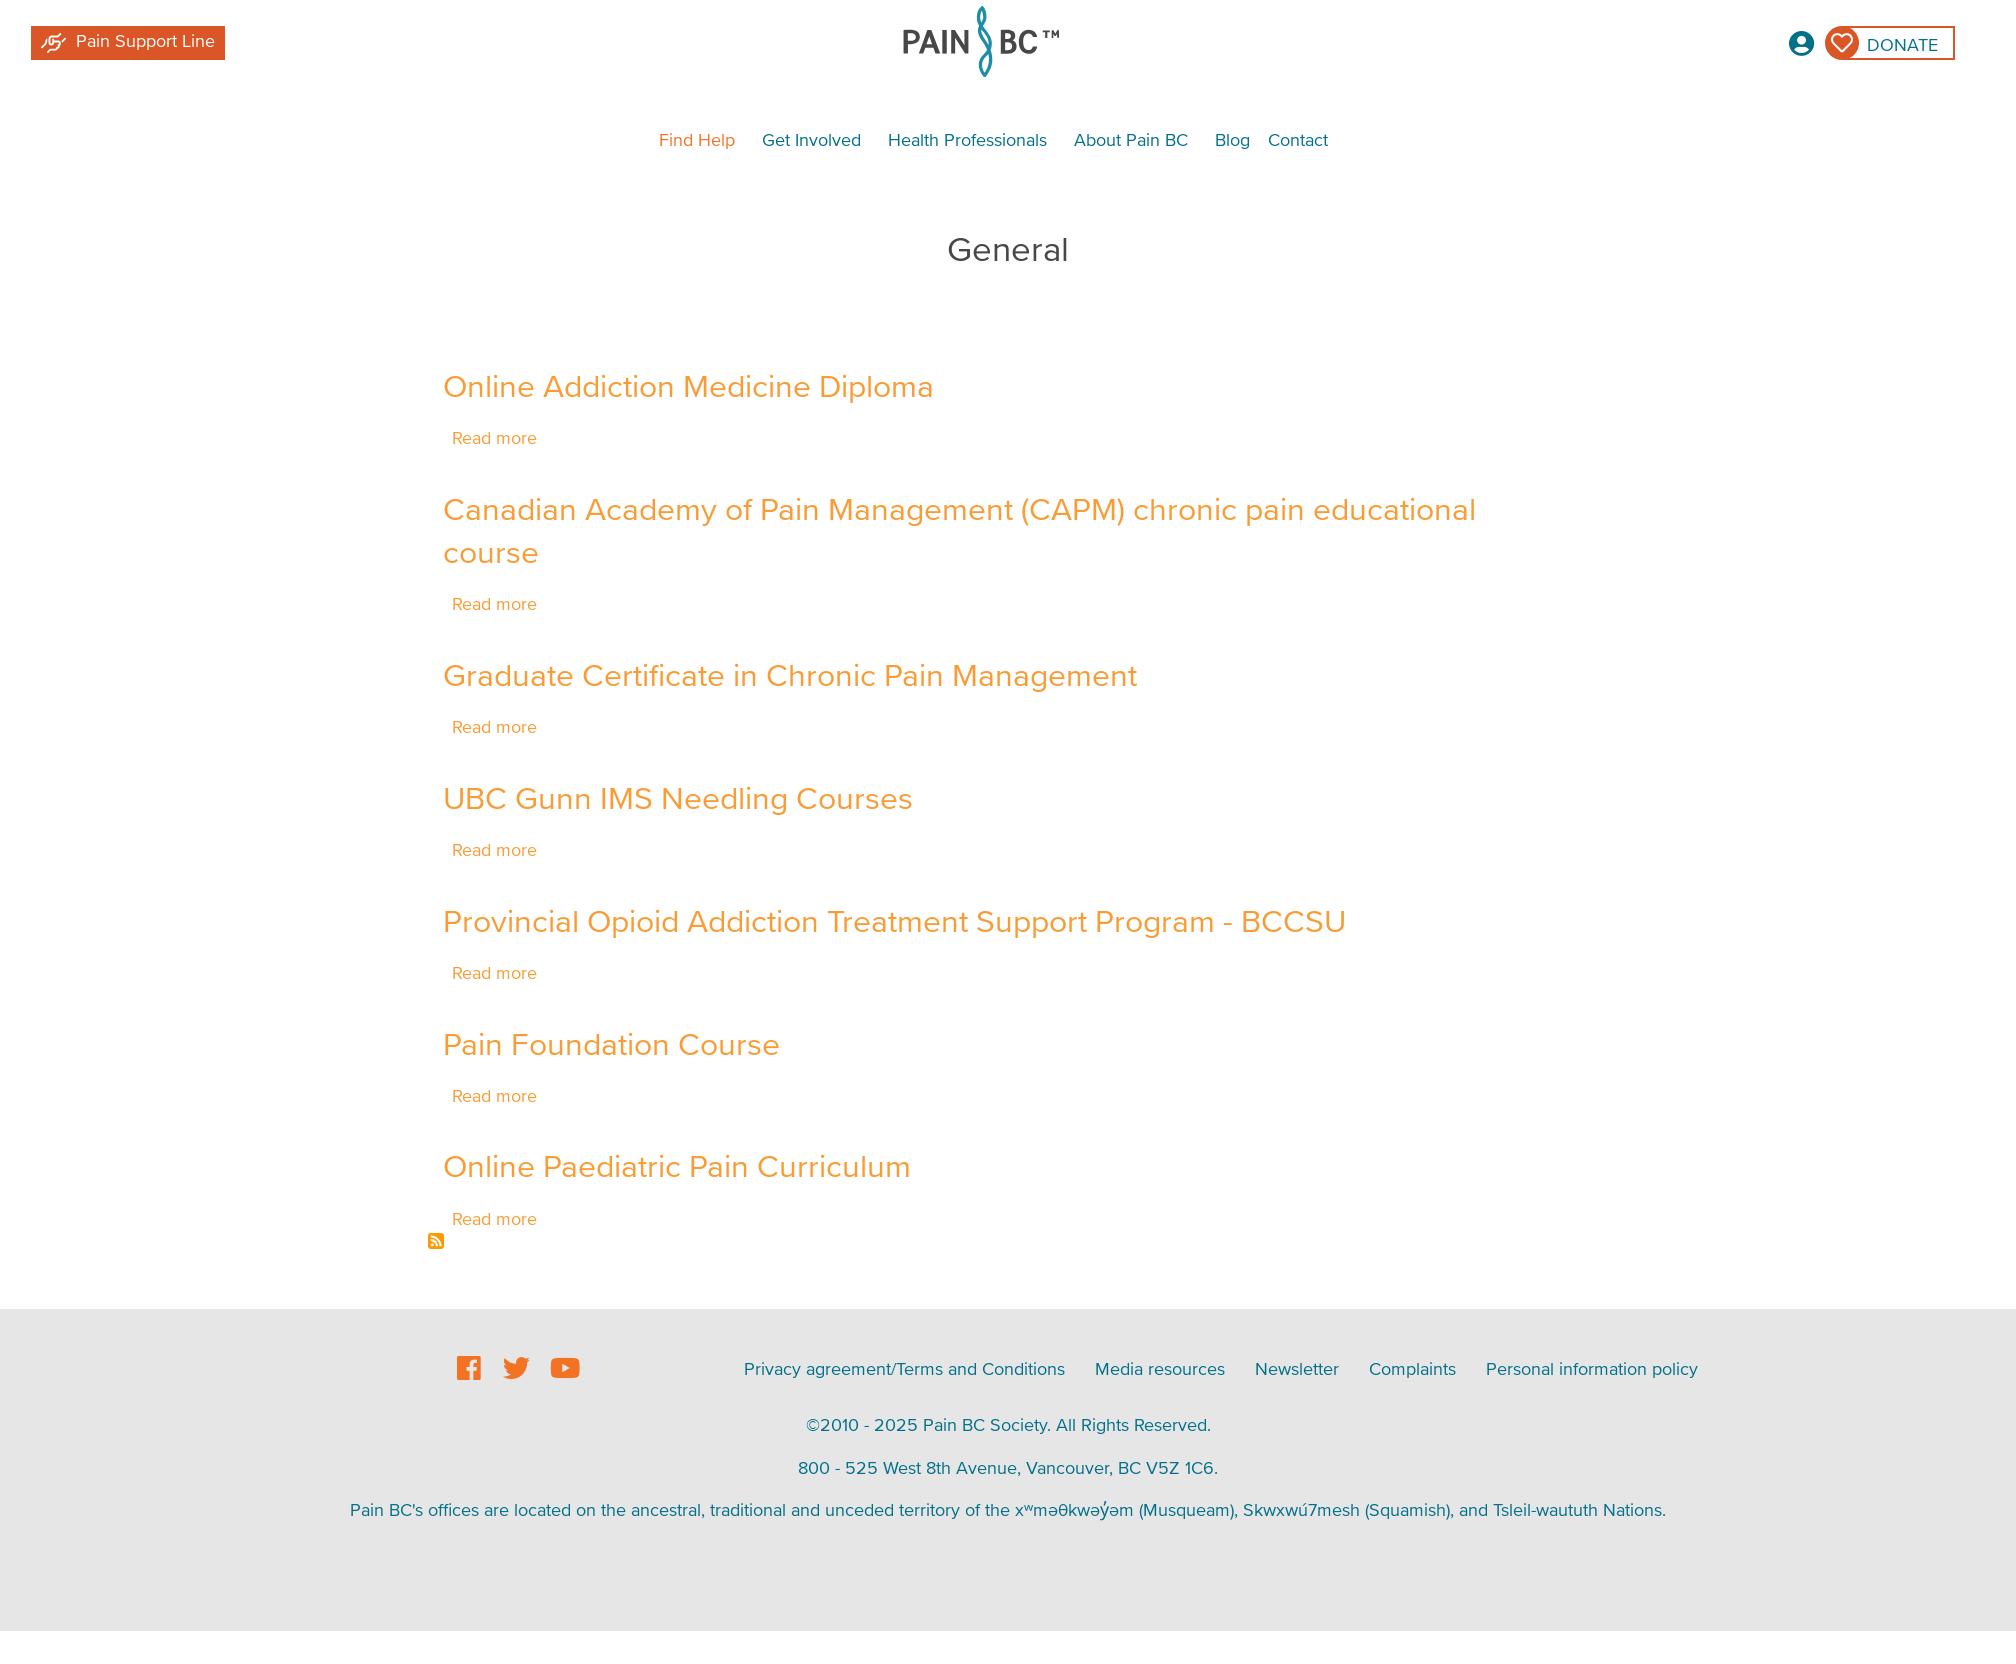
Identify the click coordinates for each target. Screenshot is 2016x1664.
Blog (1232, 139)
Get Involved (811, 139)
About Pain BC (1131, 139)
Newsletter (1297, 1368)
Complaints (1412, 1368)
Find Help (697, 139)
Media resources (1160, 1368)
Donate (1902, 44)
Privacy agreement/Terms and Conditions (904, 1368)
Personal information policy (1592, 1368)
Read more (494, 437)
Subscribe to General (436, 1241)
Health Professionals (967, 139)
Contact (1298, 139)
